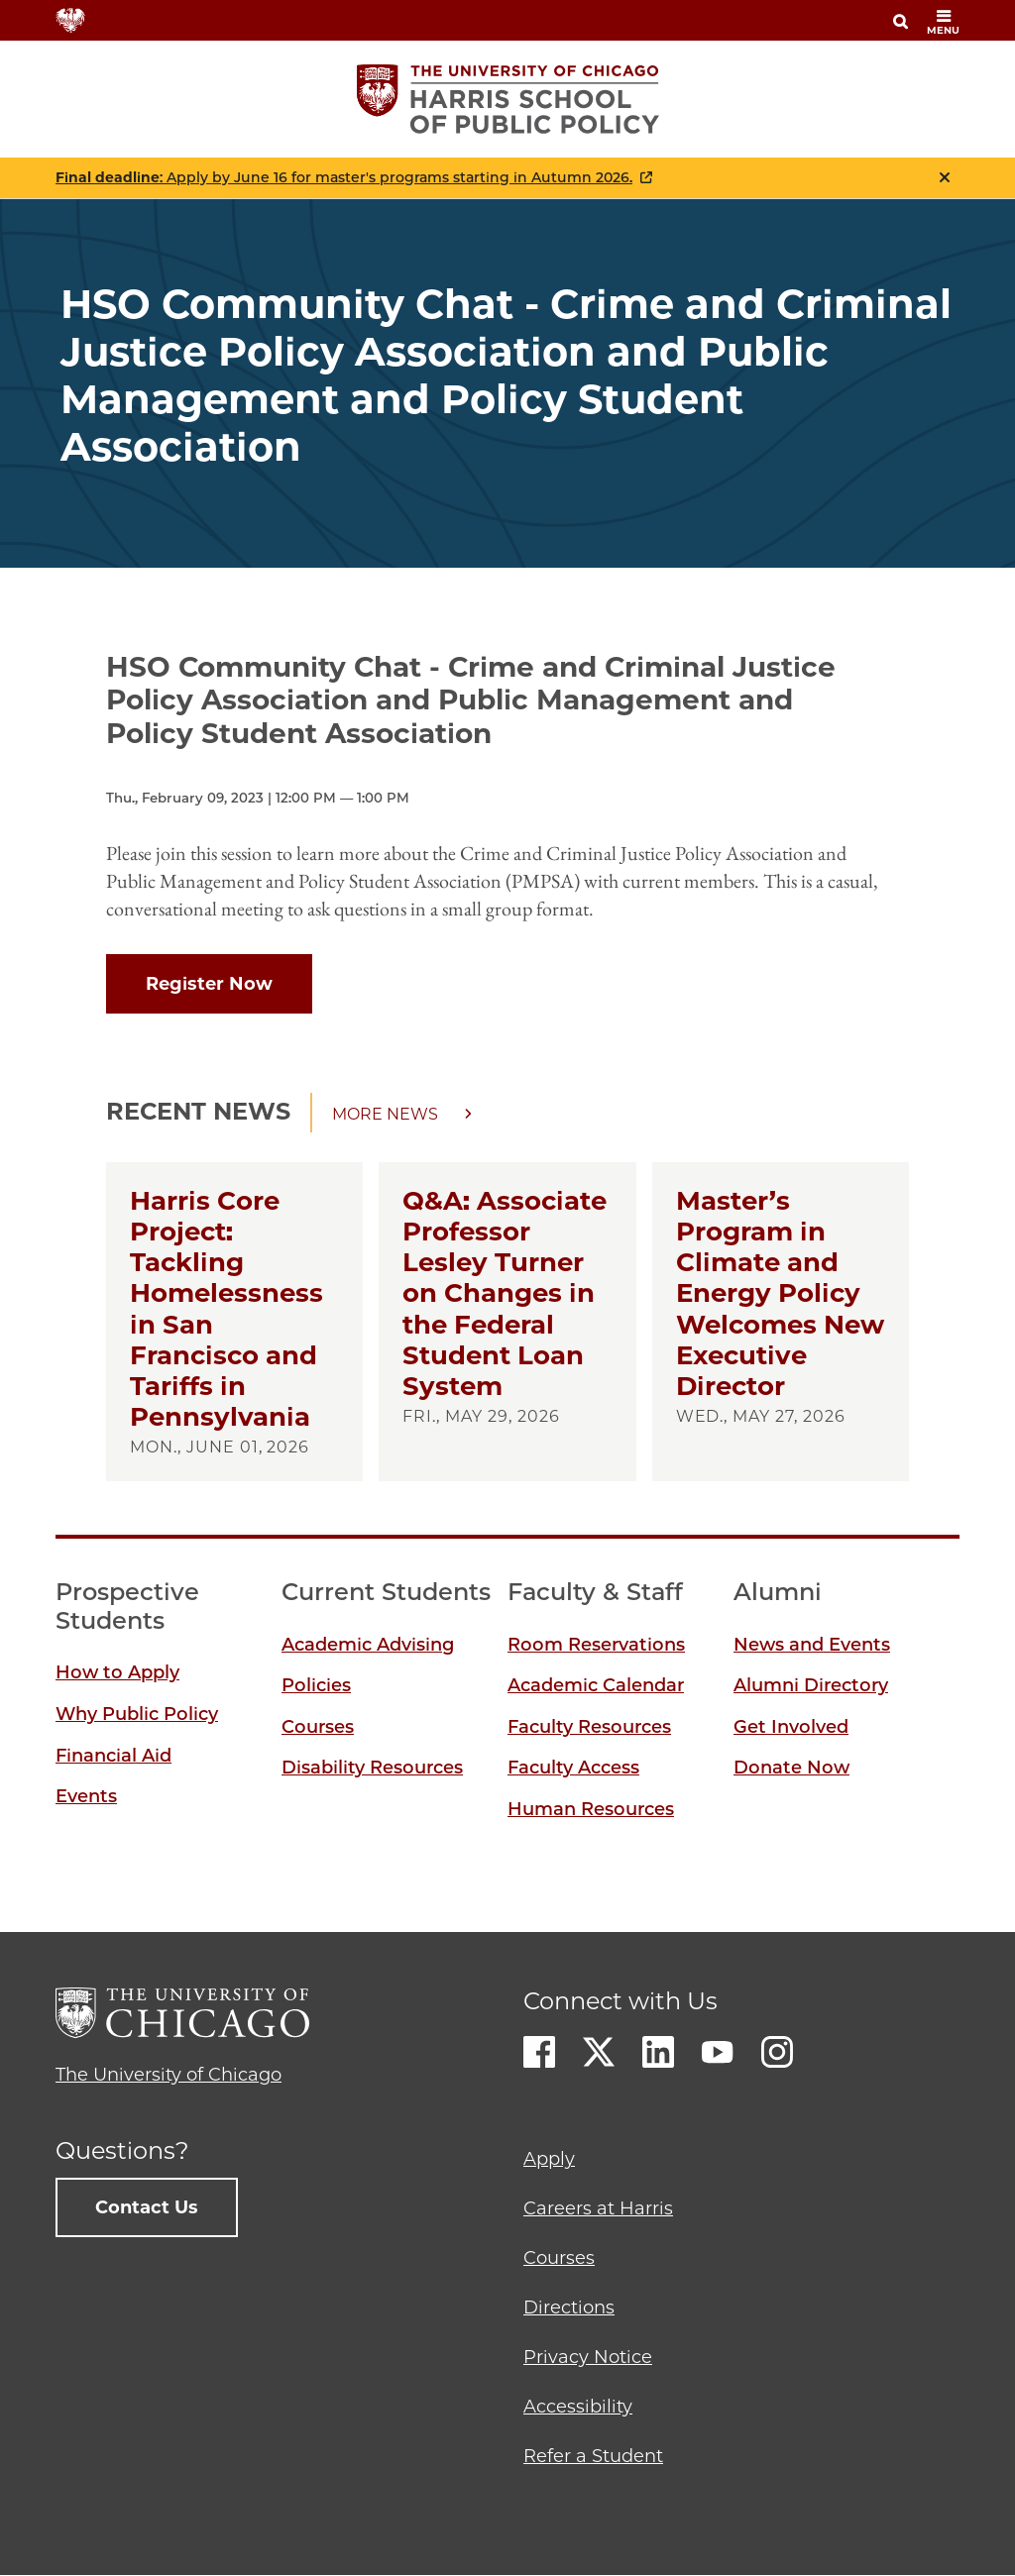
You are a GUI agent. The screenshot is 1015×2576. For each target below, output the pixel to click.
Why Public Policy (137, 1714)
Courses (318, 1727)
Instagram (777, 2052)
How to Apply (117, 1672)
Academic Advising (368, 1645)
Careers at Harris (598, 2208)
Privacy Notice (587, 2357)
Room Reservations (596, 1645)
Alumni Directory (810, 1685)
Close (944, 177)
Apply (549, 2159)
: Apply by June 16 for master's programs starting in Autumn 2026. (344, 177)
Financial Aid (113, 1756)
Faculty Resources (589, 1727)
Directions (569, 2307)
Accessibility (577, 2406)
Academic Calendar (596, 1685)
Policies (316, 1685)
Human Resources (591, 1809)
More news (385, 1114)
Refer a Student (593, 2456)
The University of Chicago (169, 2075)
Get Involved (790, 1727)
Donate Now (791, 1767)
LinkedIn (658, 2052)
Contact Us (146, 2207)
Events (86, 1796)
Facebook (539, 2052)
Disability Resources (372, 1767)
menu (943, 22)
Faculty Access (573, 1767)
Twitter (599, 2052)
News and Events (811, 1645)
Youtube (717, 2052)
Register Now (209, 984)
